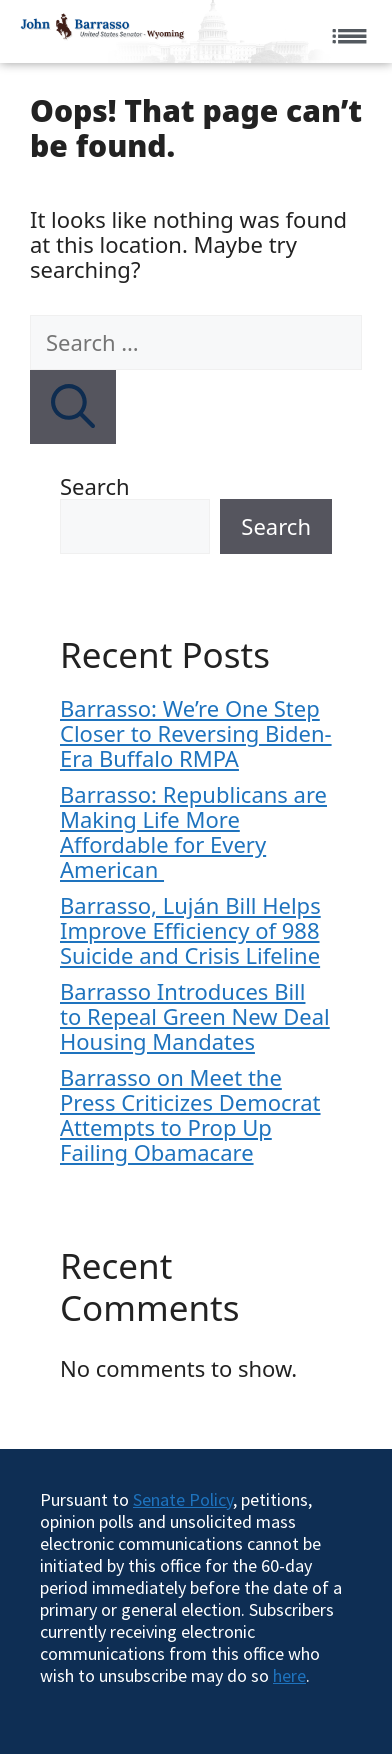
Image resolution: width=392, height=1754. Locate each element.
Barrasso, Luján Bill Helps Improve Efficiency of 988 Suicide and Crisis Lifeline (190, 930)
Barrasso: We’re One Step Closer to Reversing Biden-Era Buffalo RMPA (196, 733)
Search (95, 486)
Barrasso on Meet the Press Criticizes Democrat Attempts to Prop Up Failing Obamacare (190, 1114)
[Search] (73, 407)
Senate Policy (183, 1499)
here (289, 1675)
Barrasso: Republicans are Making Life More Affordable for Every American (193, 831)
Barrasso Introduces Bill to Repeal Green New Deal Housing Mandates (195, 1016)
